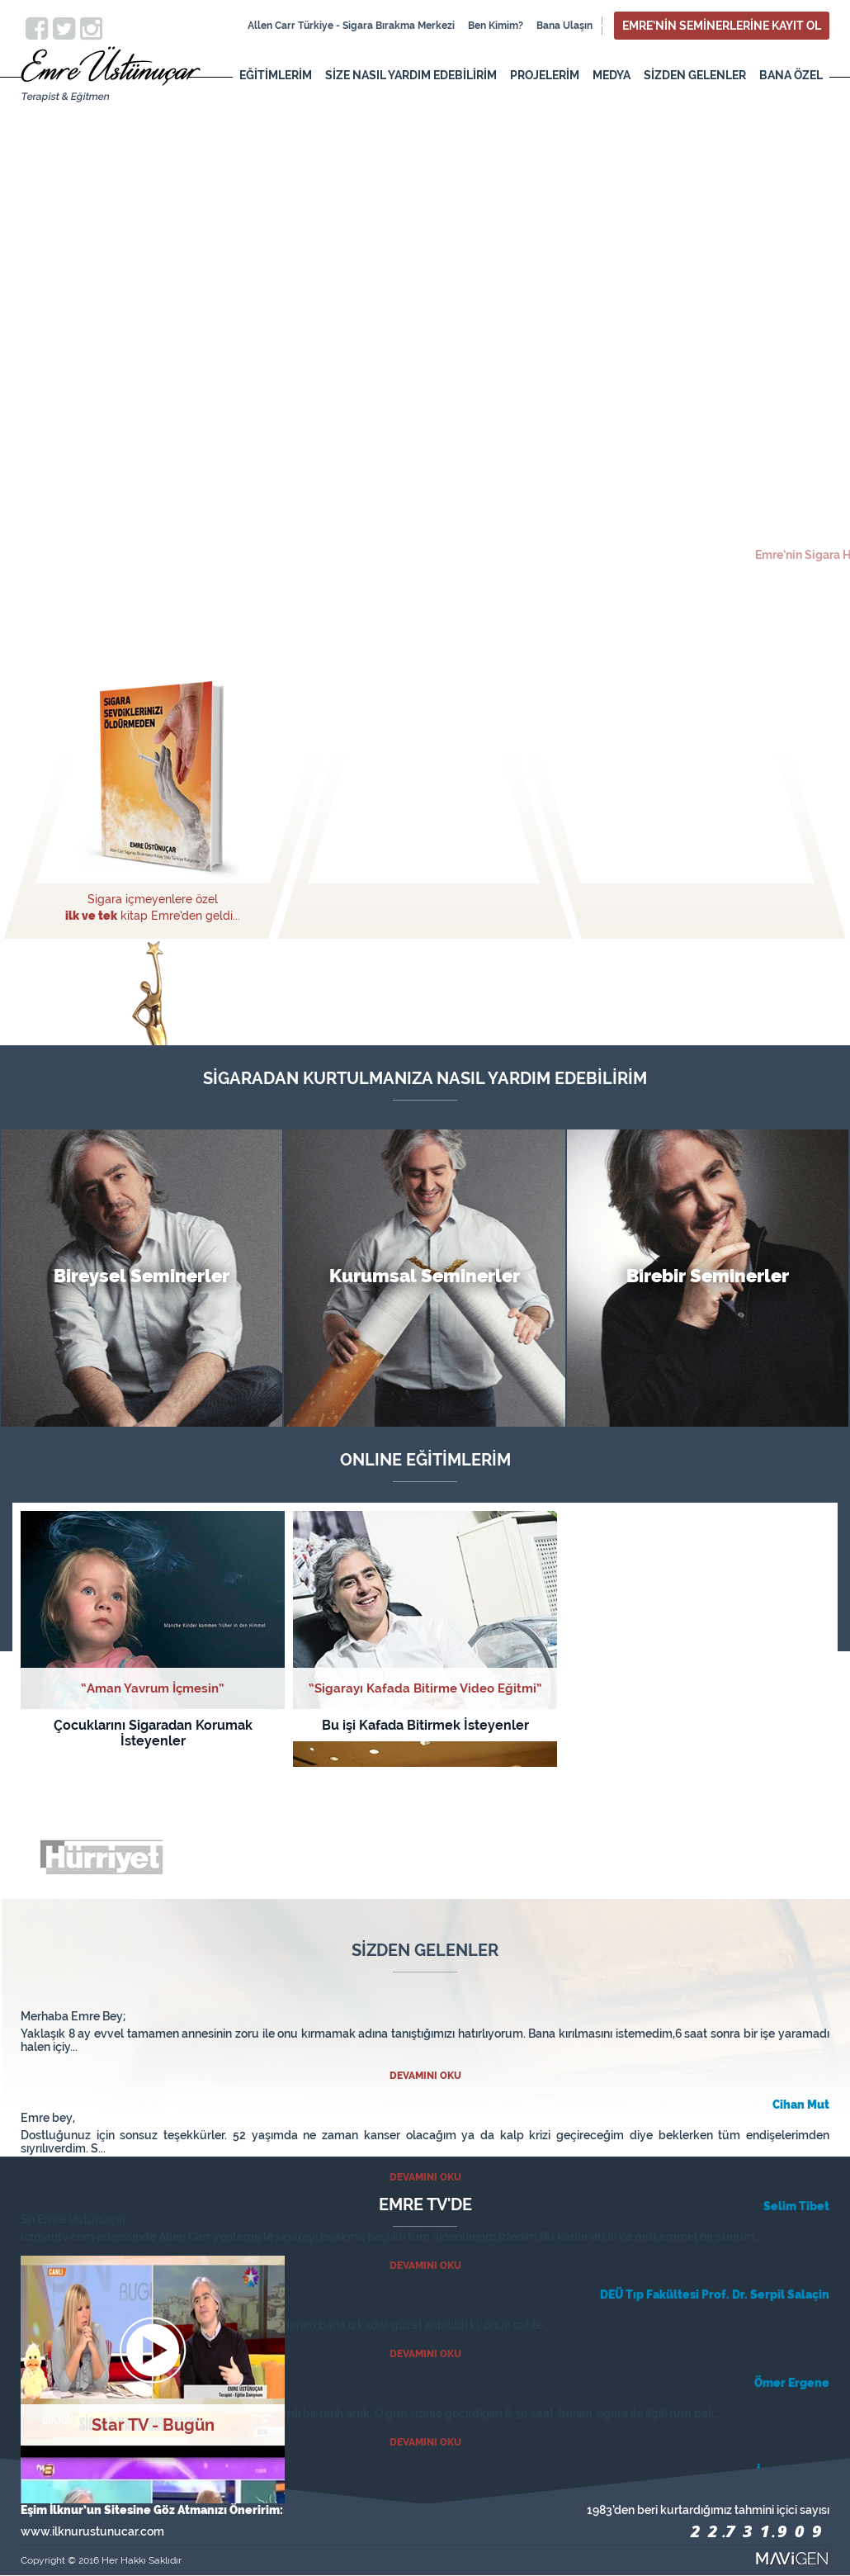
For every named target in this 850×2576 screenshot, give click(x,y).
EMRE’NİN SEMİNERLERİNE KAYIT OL (721, 25)
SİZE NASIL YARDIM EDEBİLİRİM (411, 75)
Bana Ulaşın (564, 25)
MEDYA (611, 75)
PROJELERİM (544, 75)
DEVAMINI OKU (425, 2075)
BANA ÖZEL (791, 75)
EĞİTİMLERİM (275, 75)
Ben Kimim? (495, 25)
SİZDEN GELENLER (695, 75)
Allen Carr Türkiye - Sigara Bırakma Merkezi (351, 25)
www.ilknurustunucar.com (92, 2531)
